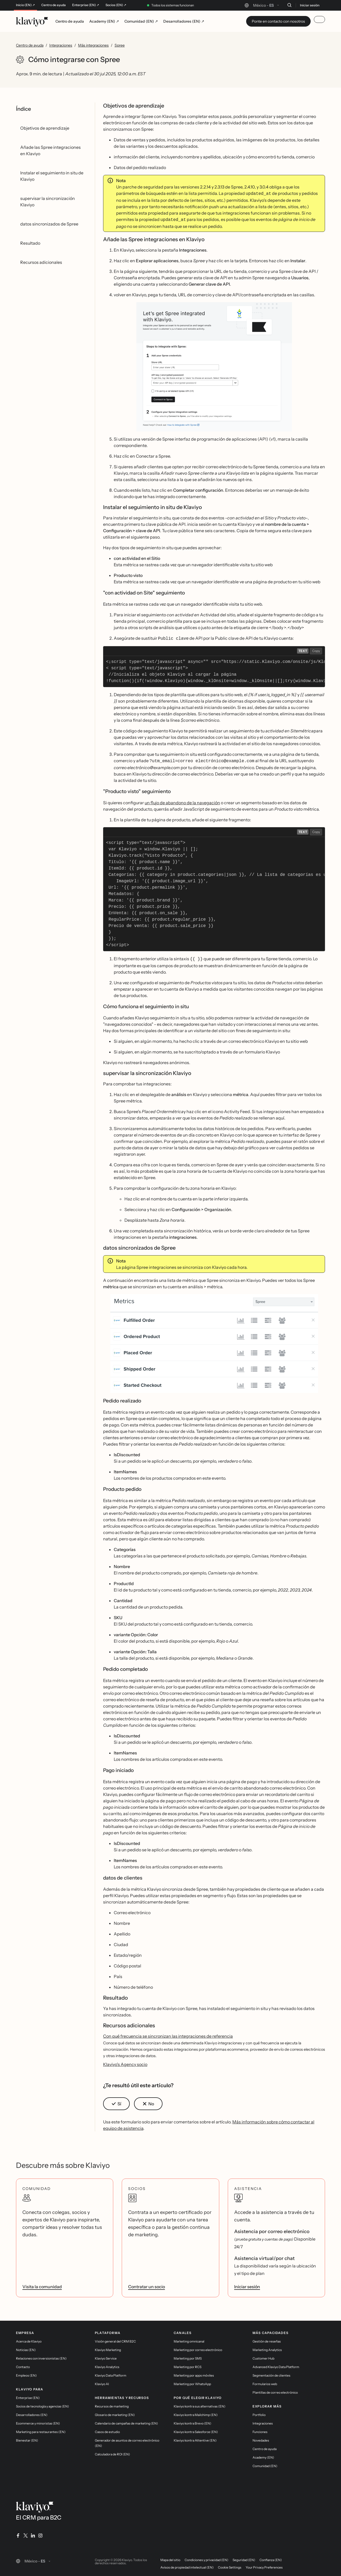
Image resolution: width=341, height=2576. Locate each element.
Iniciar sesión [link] (247, 2284)
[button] (214, 365)
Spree (120, 45)
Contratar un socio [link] (146, 2284)
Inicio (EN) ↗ (25, 5)
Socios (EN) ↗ (115, 5)
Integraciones (60, 45)
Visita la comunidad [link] (42, 2284)
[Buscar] (289, 5)
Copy (316, 649)
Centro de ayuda (53, 5)
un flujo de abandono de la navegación (182, 800)
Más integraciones (93, 45)
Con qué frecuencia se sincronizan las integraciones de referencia (168, 2033)
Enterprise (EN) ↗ (85, 5)
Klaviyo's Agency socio (125, 2061)
